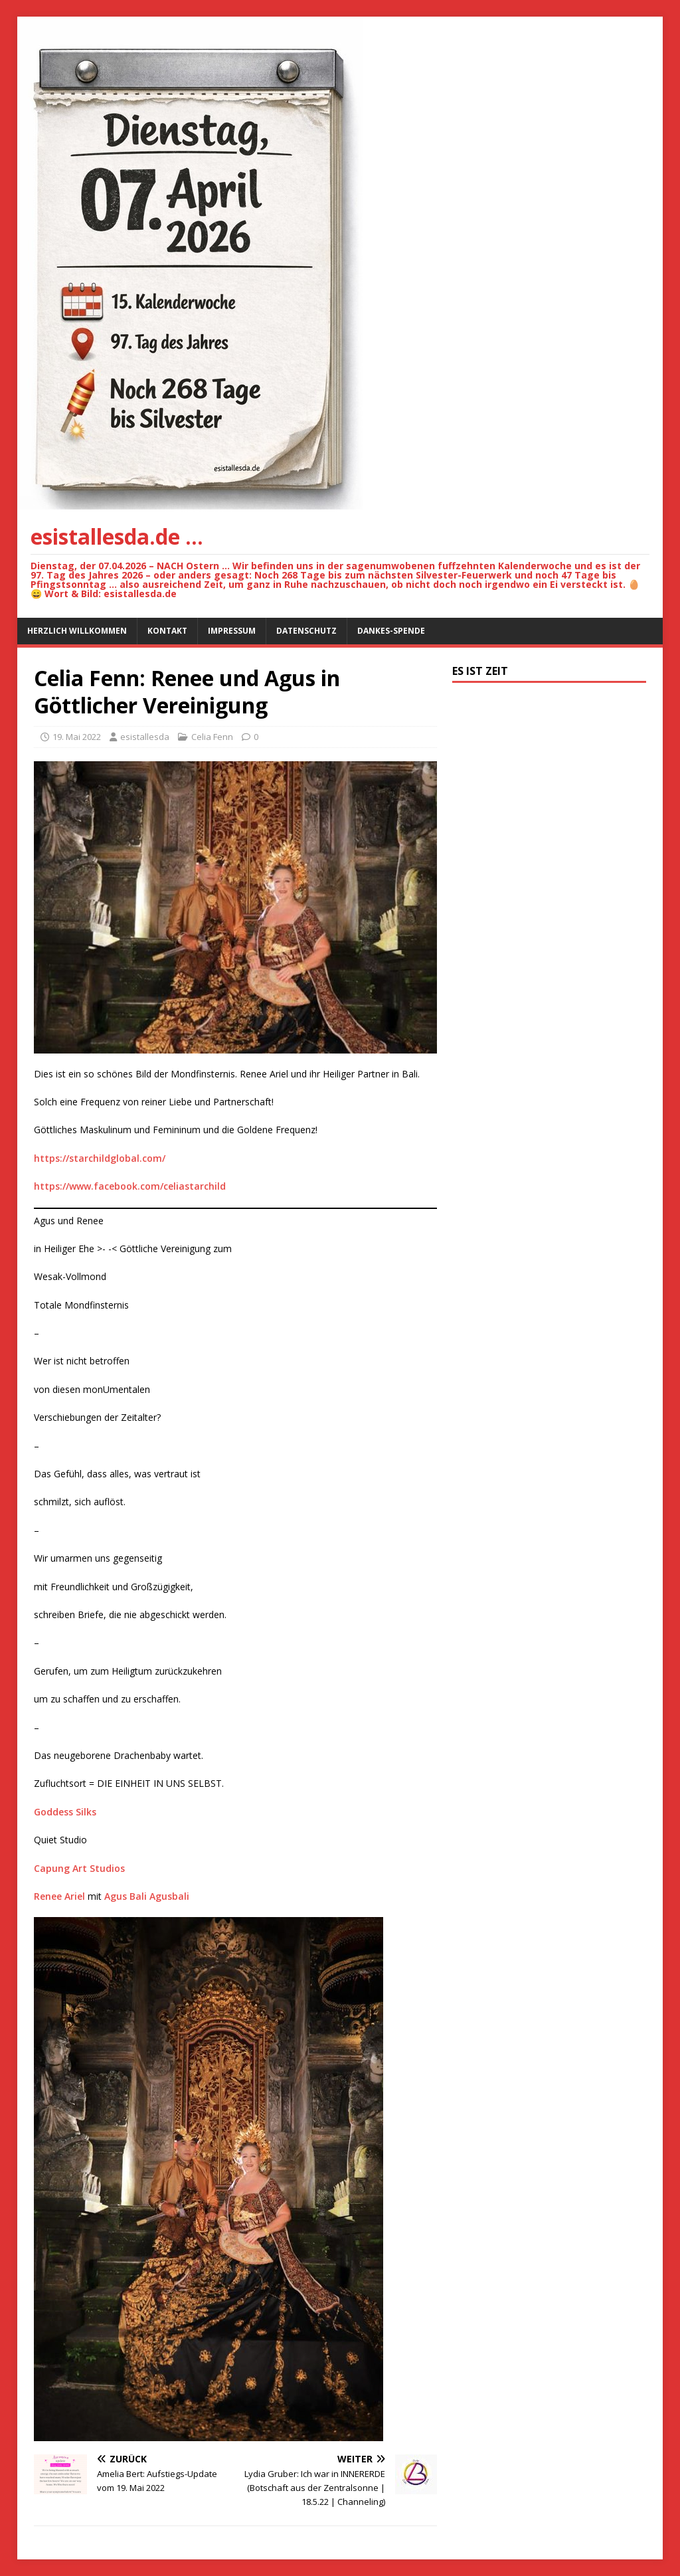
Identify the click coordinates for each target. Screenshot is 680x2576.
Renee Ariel (59, 1896)
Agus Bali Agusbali (146, 1896)
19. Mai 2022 (76, 737)
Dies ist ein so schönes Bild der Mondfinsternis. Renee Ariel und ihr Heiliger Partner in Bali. (227, 1073)
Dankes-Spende (391, 630)
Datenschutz (306, 630)
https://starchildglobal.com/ (99, 1158)
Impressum (232, 630)
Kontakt (167, 630)
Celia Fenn (212, 737)
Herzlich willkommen (77, 630)
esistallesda (144, 737)
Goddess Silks (65, 1811)
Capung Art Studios (79, 1868)
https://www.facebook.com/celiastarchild (130, 1186)
